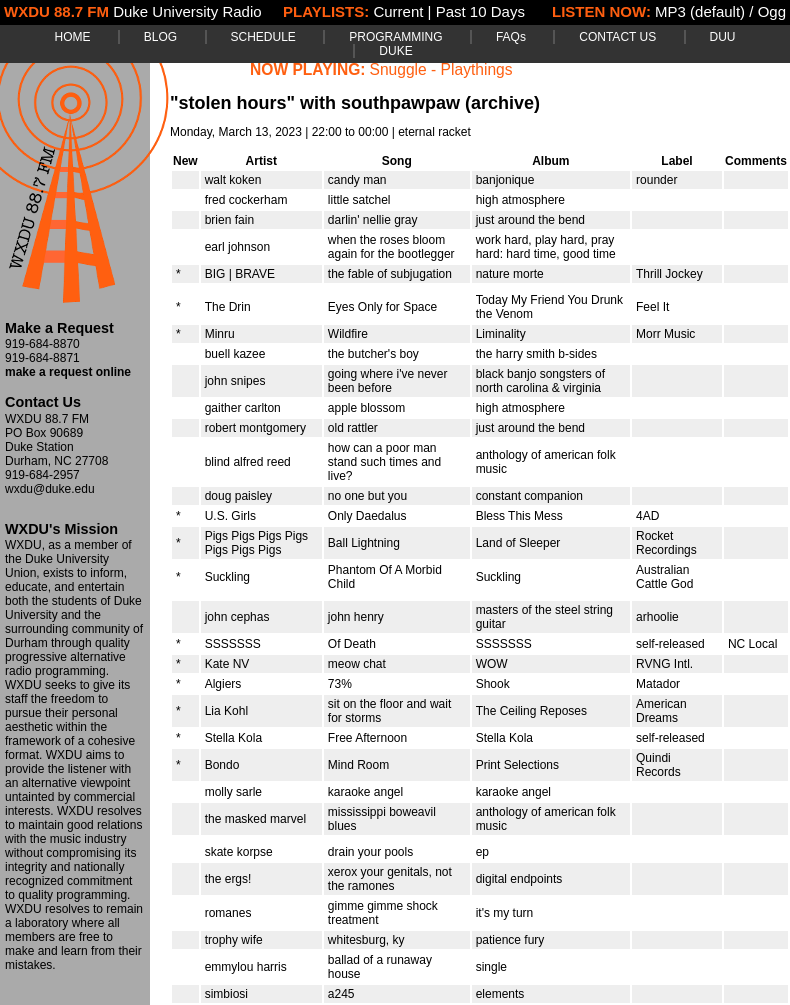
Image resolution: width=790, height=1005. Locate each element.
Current (398, 11)
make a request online (68, 372)
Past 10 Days (480, 11)
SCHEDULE (263, 37)
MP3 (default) (700, 11)
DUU (723, 37)
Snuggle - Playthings (441, 69)
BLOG (160, 37)
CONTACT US (617, 37)
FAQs (511, 37)
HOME (72, 37)
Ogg (772, 11)
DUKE (395, 51)
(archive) (502, 103)
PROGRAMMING (395, 37)
